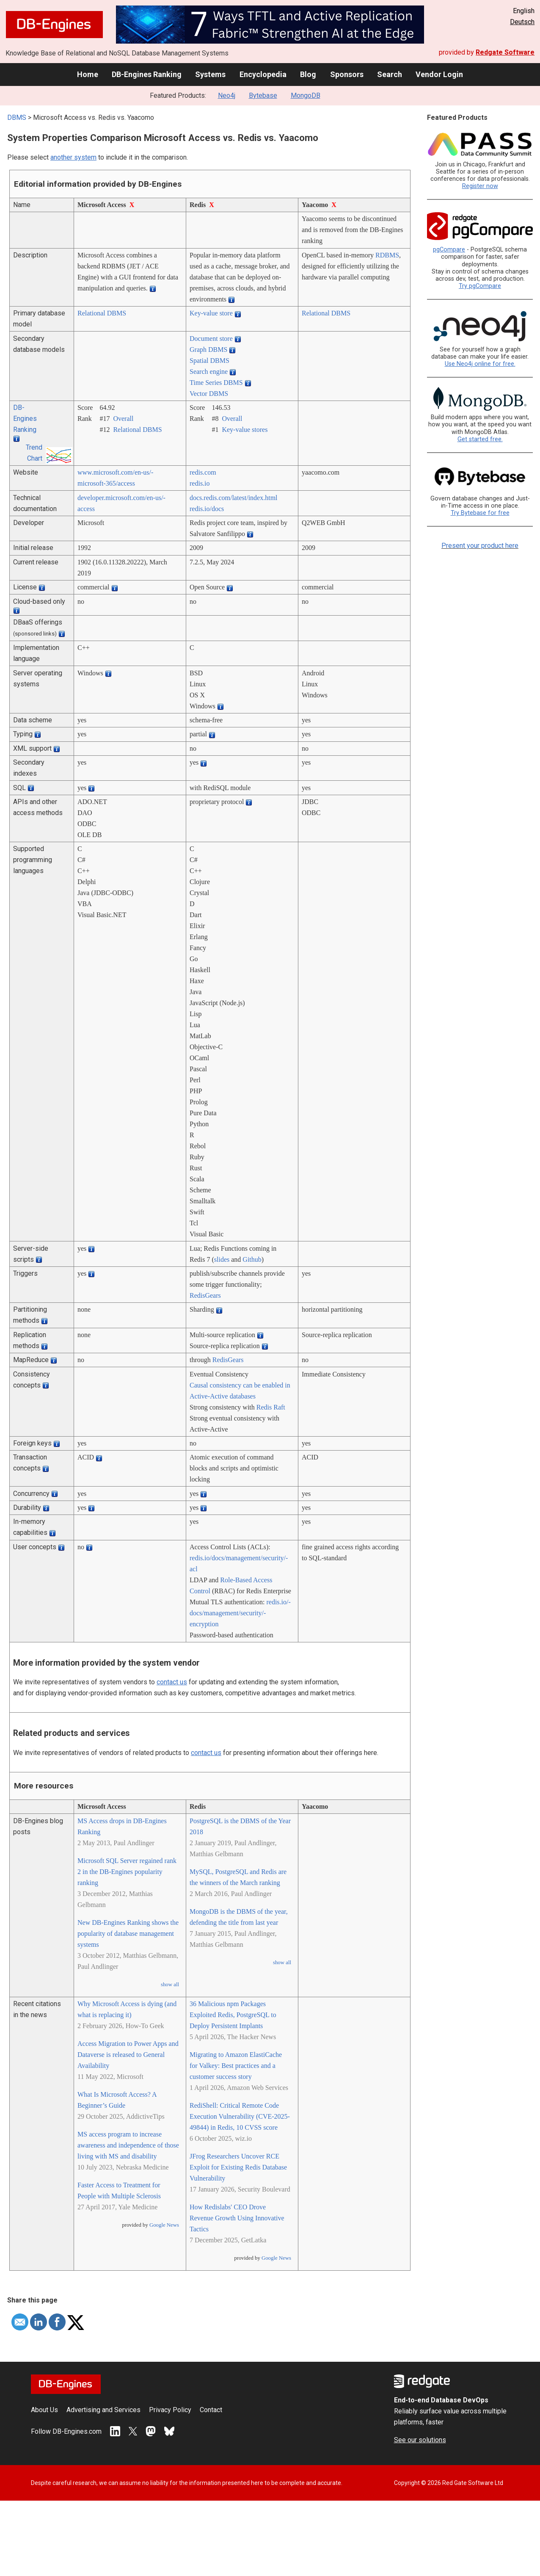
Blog (308, 74)
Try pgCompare (480, 286)
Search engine (209, 371)
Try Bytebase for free (480, 513)
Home (87, 74)
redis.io (200, 483)
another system (73, 157)
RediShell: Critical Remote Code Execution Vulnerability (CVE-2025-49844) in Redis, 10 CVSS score (240, 2116)
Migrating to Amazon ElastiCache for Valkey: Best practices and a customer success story (236, 2065)
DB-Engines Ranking (147, 74)
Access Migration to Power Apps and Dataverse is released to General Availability (128, 2054)
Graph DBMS (208, 349)
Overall (123, 418)
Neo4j (226, 95)
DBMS (16, 117)
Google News (164, 2225)
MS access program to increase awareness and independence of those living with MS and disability (128, 2145)
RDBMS (387, 255)
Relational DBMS (101, 313)
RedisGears (205, 1295)
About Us (44, 2410)
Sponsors (347, 74)
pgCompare (449, 249)
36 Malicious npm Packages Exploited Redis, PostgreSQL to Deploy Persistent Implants (233, 2014)
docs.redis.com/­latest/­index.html (234, 497)
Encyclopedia (263, 74)
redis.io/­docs (207, 508)
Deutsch (522, 22)
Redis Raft (270, 1407)
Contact (211, 2410)
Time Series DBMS (216, 382)
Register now (480, 186)
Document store (211, 338)
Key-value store (211, 313)
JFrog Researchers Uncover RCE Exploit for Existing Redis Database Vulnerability (238, 2167)
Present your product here (479, 546)
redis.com (203, 472)
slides (221, 1259)
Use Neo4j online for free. (480, 364)
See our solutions (420, 2440)
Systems (210, 74)
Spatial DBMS (209, 360)
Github (251, 1259)
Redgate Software (505, 52)
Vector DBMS (209, 393)
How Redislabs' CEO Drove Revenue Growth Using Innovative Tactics (237, 2218)
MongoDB (305, 95)
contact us (172, 1682)
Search (389, 74)
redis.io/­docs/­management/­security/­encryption (240, 1613)
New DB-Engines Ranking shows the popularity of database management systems (128, 1933)
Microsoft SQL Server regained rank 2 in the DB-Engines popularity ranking (126, 1871)
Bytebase (263, 95)
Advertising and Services (103, 2410)
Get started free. (480, 439)
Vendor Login (439, 74)
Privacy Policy (170, 2410)
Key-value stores (244, 429)
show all (170, 1984)
